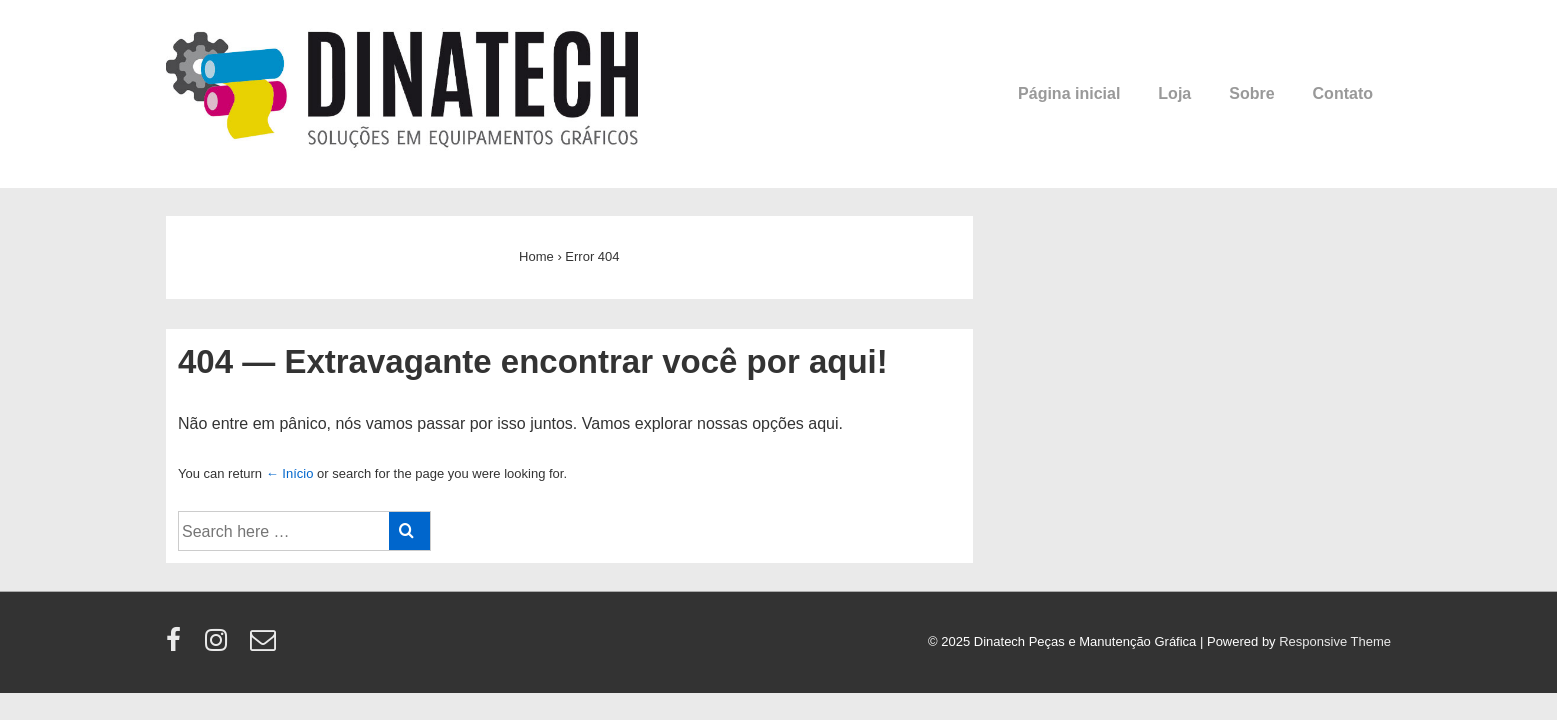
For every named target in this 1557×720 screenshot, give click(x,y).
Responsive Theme (1335, 641)
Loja (1174, 93)
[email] (265, 646)
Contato (1343, 93)
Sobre (1251, 93)
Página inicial (1069, 93)
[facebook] (178, 646)
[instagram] (220, 646)
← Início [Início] (290, 473)
